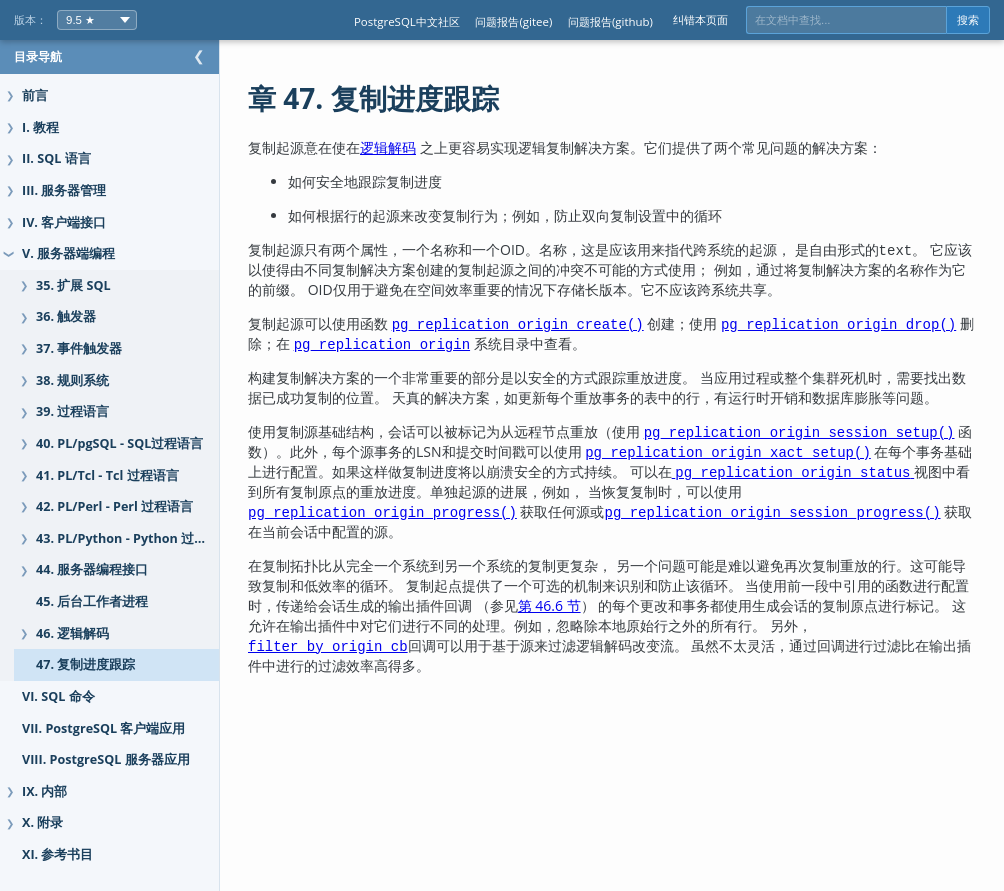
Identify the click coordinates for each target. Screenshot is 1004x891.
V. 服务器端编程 (68, 253)
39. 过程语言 (72, 411)
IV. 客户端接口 (64, 222)
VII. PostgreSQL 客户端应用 (103, 728)
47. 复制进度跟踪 (85, 664)
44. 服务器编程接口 (92, 569)
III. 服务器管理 (64, 190)
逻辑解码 (428, 147)
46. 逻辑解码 (72, 633)
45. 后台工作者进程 (92, 601)
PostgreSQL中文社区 (407, 21)
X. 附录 (42, 822)
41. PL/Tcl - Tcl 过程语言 (107, 475)
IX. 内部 (44, 791)
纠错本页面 (700, 19)
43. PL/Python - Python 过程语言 (134, 538)
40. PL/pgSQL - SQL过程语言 (119, 443)
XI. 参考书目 (57, 854)
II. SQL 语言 (56, 158)
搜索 (968, 20)
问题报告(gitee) (513, 21)
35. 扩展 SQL (73, 285)
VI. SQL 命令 (58, 696)
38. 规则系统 (72, 380)
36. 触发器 (66, 316)
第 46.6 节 (673, 625)
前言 (35, 95)
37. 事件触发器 (79, 348)
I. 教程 (40, 127)
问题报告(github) (610, 21)
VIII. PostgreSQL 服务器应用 (106, 759)
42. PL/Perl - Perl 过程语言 (114, 506)
